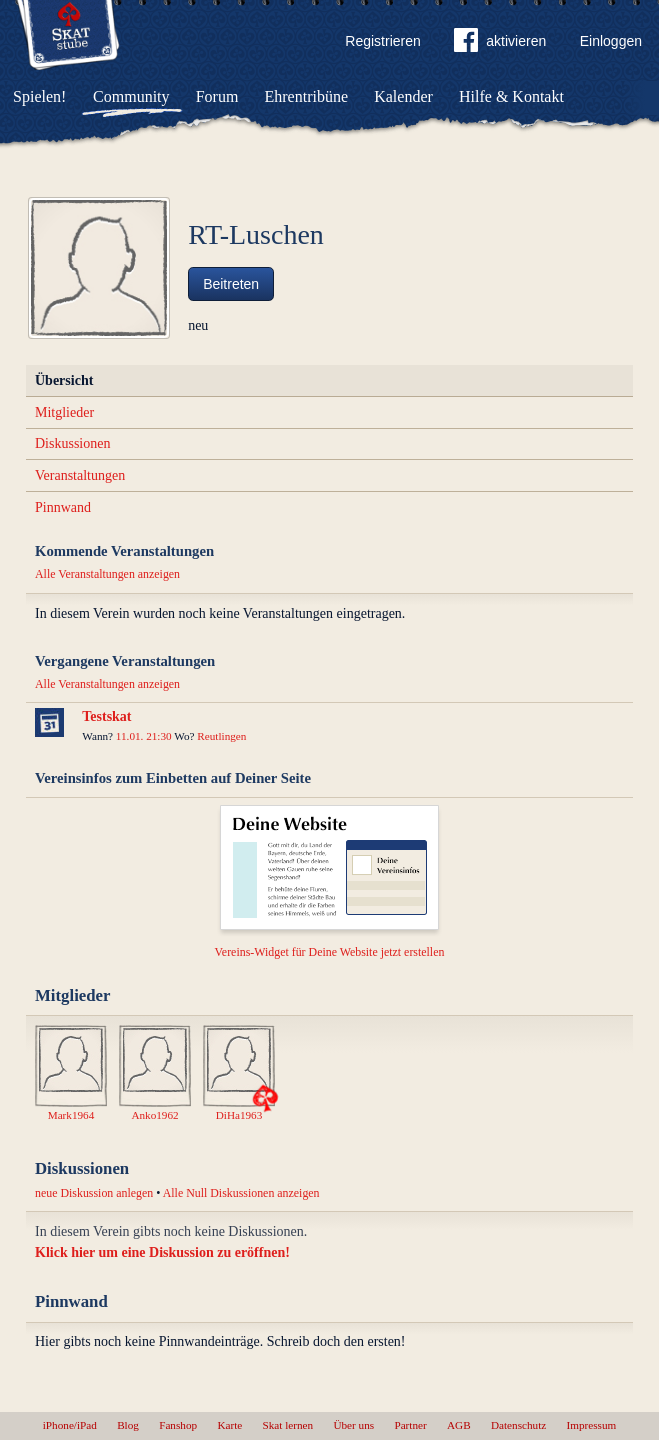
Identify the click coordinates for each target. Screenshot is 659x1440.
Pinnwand (63, 507)
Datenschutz (518, 1425)
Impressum (592, 1425)
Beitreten (231, 284)
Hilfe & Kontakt (511, 96)
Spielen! (39, 96)
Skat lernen (288, 1425)
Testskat (106, 716)
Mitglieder (64, 412)
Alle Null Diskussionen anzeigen (241, 1193)
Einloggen (611, 41)
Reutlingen (221, 736)
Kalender (403, 96)
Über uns (353, 1425)
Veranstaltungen (80, 475)
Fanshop (178, 1425)
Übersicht (64, 380)
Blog (128, 1425)
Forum (217, 96)
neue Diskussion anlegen (94, 1193)
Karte (229, 1425)
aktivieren (500, 44)
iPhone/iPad (70, 1425)
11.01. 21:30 (144, 736)
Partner (410, 1425)
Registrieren (382, 41)
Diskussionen (72, 443)
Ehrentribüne (307, 96)
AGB (459, 1425)
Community (131, 96)
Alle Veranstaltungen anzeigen (107, 574)
